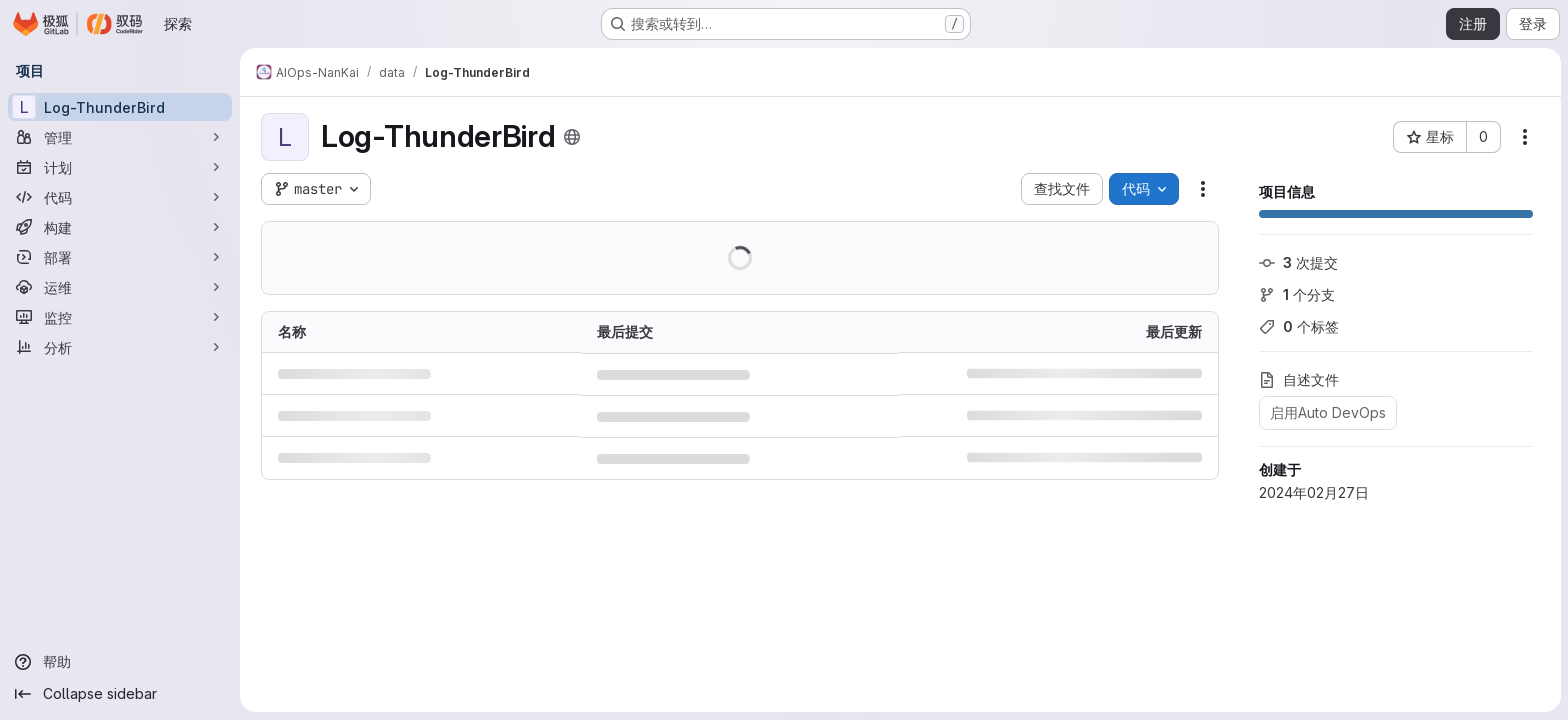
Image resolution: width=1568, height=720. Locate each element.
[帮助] (120, 662)
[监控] (120, 317)
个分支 (1296, 294)
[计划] (120, 167)
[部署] (120, 257)
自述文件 (1298, 379)
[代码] (120, 197)
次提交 (1297, 262)
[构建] (120, 227)
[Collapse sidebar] (120, 694)
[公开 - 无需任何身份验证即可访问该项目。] (571, 137)
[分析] (120, 347)
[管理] (120, 137)
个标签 (1298, 326)
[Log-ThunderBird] (120, 107)
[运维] (120, 287)
